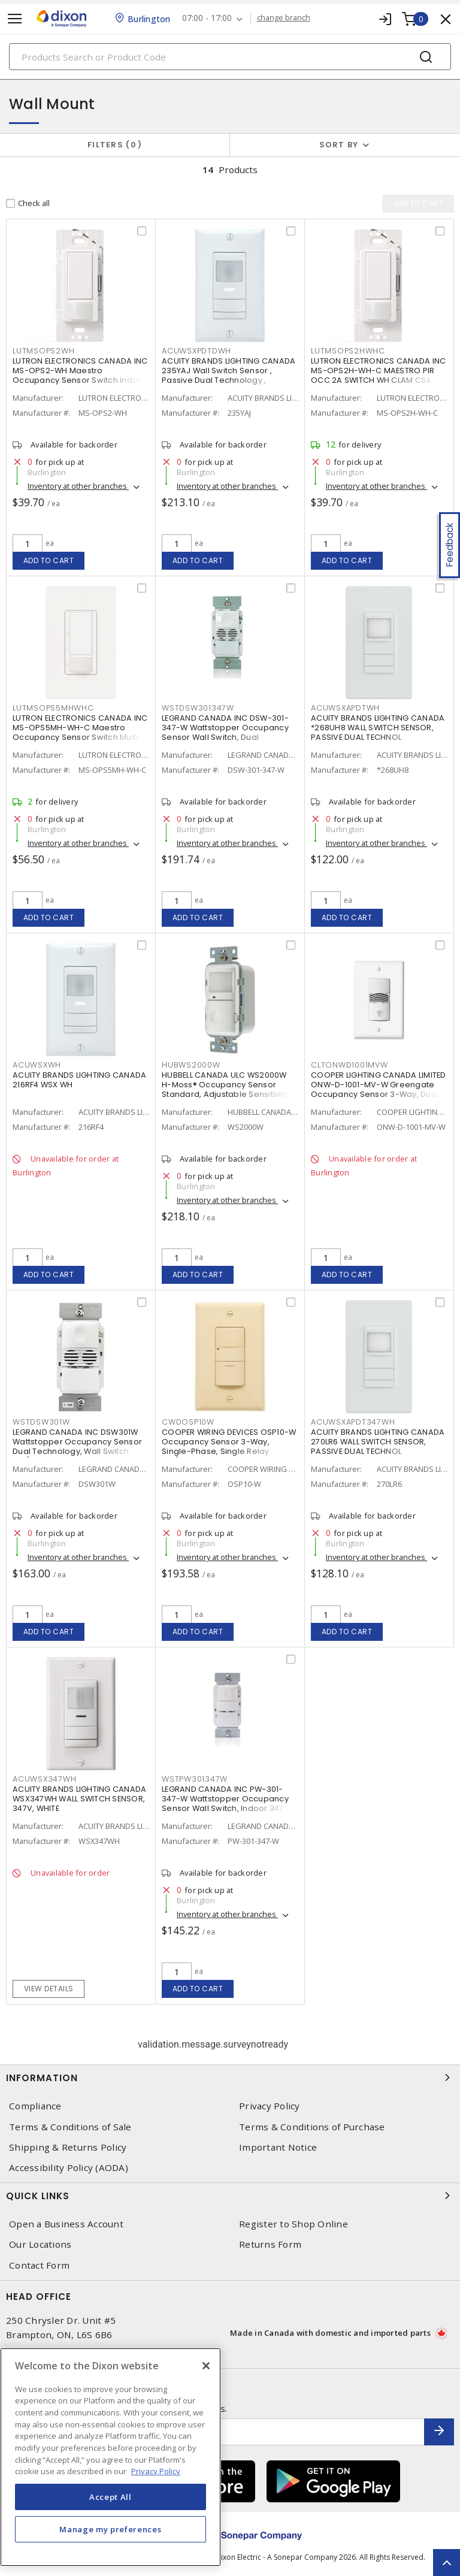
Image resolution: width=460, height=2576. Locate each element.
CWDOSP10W (188, 1422)
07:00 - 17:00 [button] (207, 18)
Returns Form (270, 2244)
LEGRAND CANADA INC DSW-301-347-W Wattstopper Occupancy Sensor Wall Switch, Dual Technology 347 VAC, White (225, 732)
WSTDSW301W (41, 1422)
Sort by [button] (339, 145)
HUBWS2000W (191, 1065)
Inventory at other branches (78, 486)
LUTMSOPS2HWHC (348, 351)
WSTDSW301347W (198, 708)
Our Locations (40, 2244)
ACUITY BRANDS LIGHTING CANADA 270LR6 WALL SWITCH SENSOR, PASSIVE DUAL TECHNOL (377, 1442)
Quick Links (230, 2195)
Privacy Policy (269, 2106)
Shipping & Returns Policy (67, 2147)
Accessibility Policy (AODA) (68, 2167)
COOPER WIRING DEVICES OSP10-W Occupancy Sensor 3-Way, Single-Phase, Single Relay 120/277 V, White (229, 1447)
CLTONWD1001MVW (349, 1065)
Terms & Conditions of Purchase (312, 2127)
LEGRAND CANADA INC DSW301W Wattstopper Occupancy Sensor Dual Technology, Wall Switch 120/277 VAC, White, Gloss (77, 1447)
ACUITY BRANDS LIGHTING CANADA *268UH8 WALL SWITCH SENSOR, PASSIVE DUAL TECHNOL (377, 728)
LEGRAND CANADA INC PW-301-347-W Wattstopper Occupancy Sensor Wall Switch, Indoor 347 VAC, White (225, 1804)
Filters (114, 145)
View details (49, 1989)
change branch (284, 18)
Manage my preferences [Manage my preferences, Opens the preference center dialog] (110, 2529)
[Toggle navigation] (15, 19)
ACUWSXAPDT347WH (353, 1422)
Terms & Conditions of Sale (70, 2127)
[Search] (230, 56)
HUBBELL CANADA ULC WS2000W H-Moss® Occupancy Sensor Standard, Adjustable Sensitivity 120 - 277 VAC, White (225, 1090)
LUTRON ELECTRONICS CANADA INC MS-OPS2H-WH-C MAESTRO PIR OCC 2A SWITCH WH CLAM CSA (378, 371)
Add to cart (48, 560)
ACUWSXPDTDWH (196, 351)
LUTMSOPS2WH (43, 351)
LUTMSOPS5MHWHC (53, 708)
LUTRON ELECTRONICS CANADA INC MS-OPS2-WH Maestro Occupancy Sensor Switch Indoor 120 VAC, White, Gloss (80, 375)
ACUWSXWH (37, 1065)
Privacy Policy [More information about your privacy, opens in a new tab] (155, 2471)
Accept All (110, 2497)
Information (230, 2077)
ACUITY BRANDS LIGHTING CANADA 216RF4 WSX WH (79, 1080)
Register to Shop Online (293, 2224)
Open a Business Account (66, 2224)
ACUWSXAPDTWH (345, 708)
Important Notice (278, 2147)
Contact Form (39, 2265)
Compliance (35, 2106)
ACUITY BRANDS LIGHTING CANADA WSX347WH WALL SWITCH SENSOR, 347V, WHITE (79, 1799)
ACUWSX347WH (44, 1779)
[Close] (206, 2366)
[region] (110, 2457)
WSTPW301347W (195, 1779)
